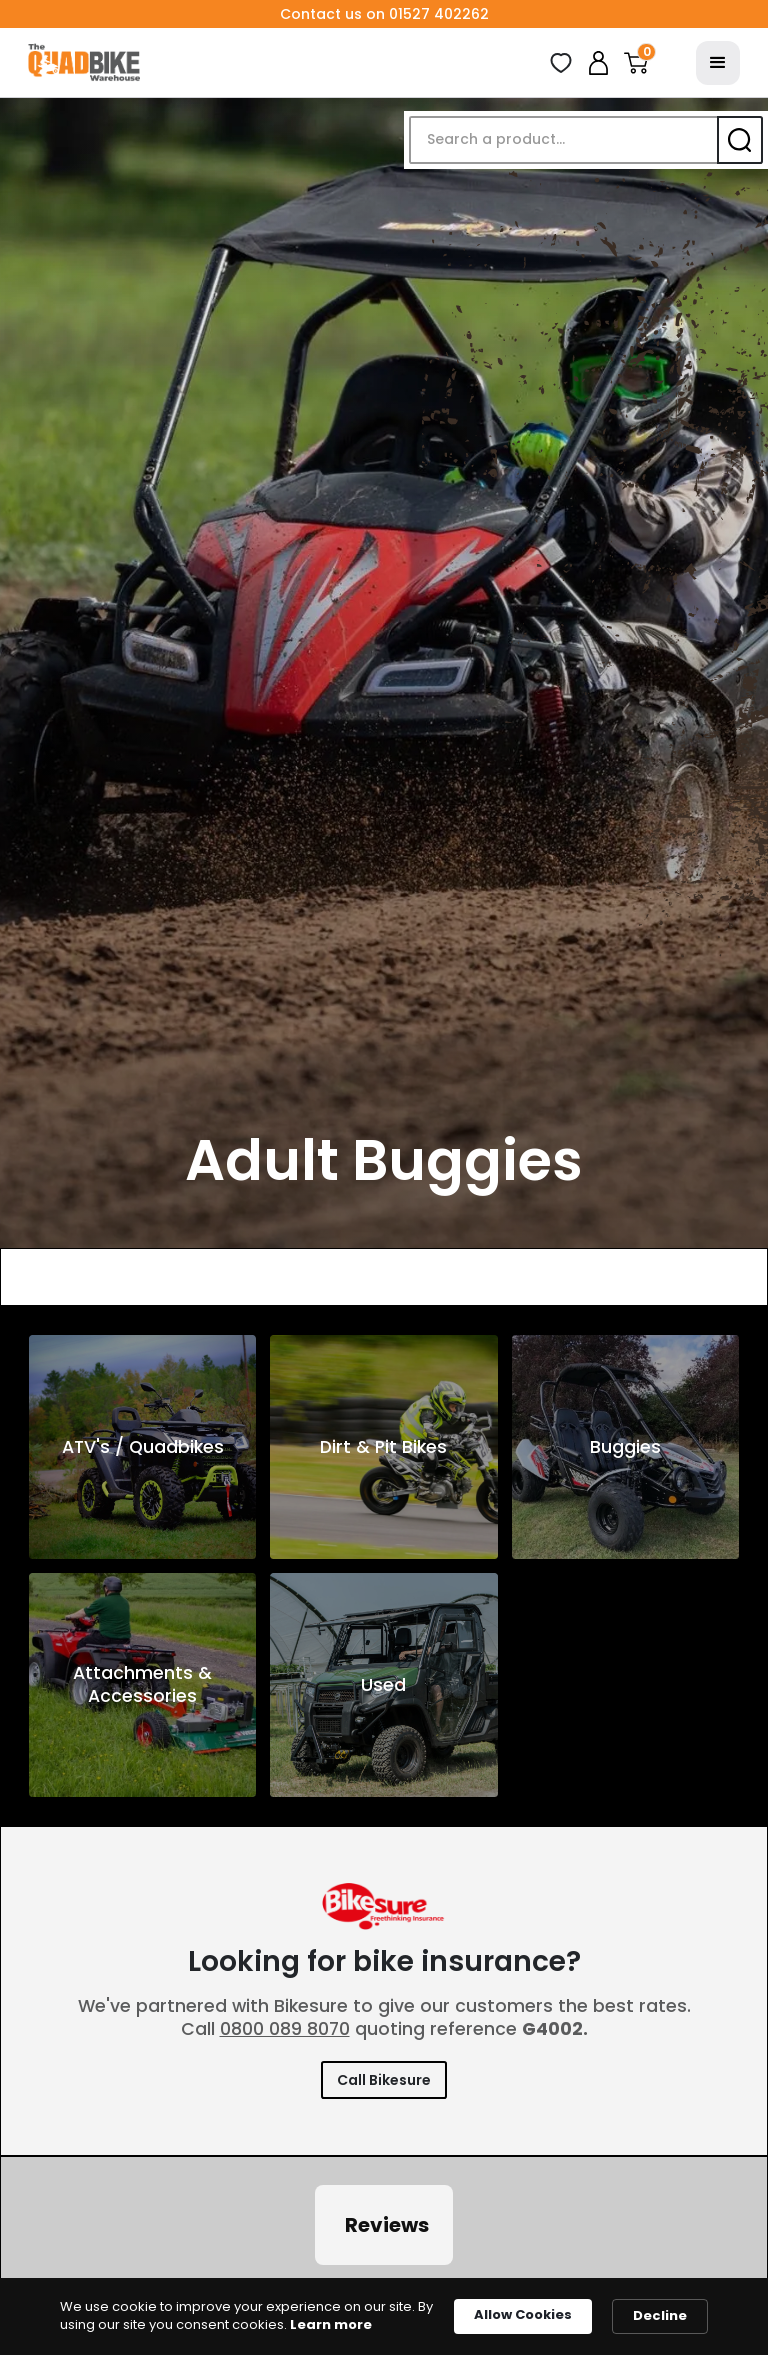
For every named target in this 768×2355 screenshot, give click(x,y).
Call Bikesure (384, 2080)
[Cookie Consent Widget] (384, 2316)
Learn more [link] (331, 2325)
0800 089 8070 (285, 2029)
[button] (636, 63)
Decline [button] (660, 2315)
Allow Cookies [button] (523, 2314)
